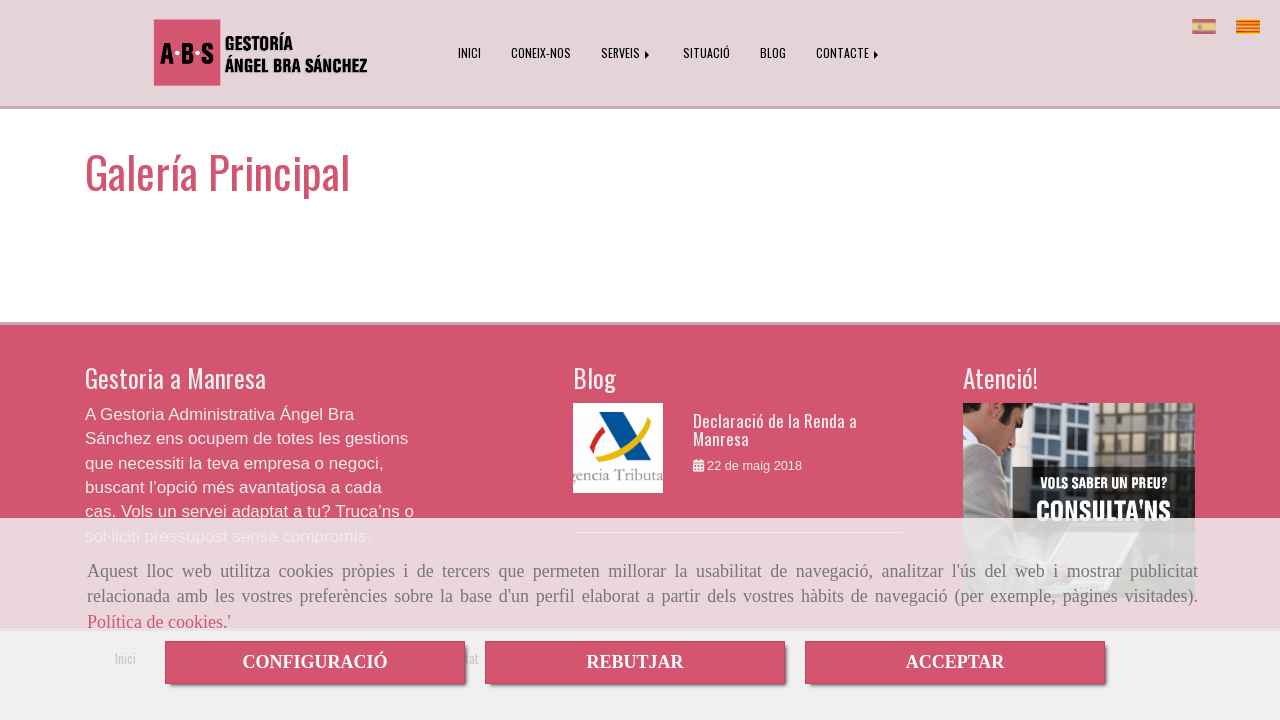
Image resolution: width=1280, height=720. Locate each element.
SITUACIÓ (706, 52)
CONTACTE (849, 52)
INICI (469, 52)
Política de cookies (155, 622)
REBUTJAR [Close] (634, 662)
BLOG (773, 52)
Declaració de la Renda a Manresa (775, 430)
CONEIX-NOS (541, 52)
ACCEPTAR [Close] (955, 662)
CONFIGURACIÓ (314, 662)
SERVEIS (627, 52)
